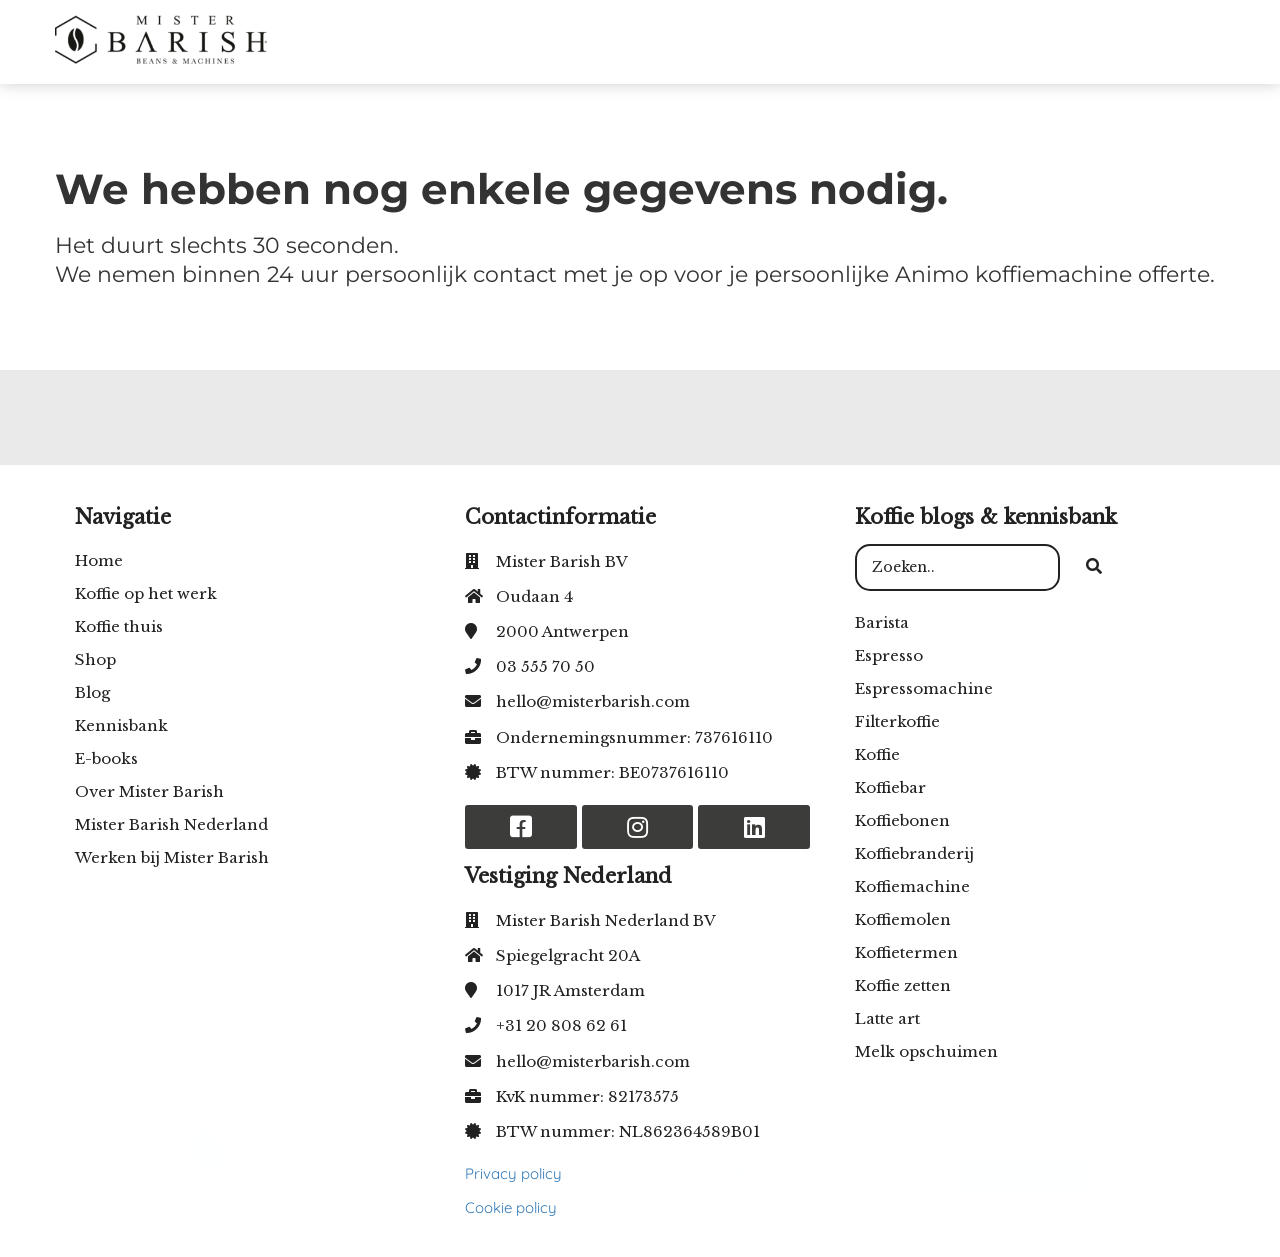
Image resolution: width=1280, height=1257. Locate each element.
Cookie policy (511, 1207)
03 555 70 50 (545, 666)
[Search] (1094, 568)
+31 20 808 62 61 (561, 1025)
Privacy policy (513, 1173)
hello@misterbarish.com (593, 701)
